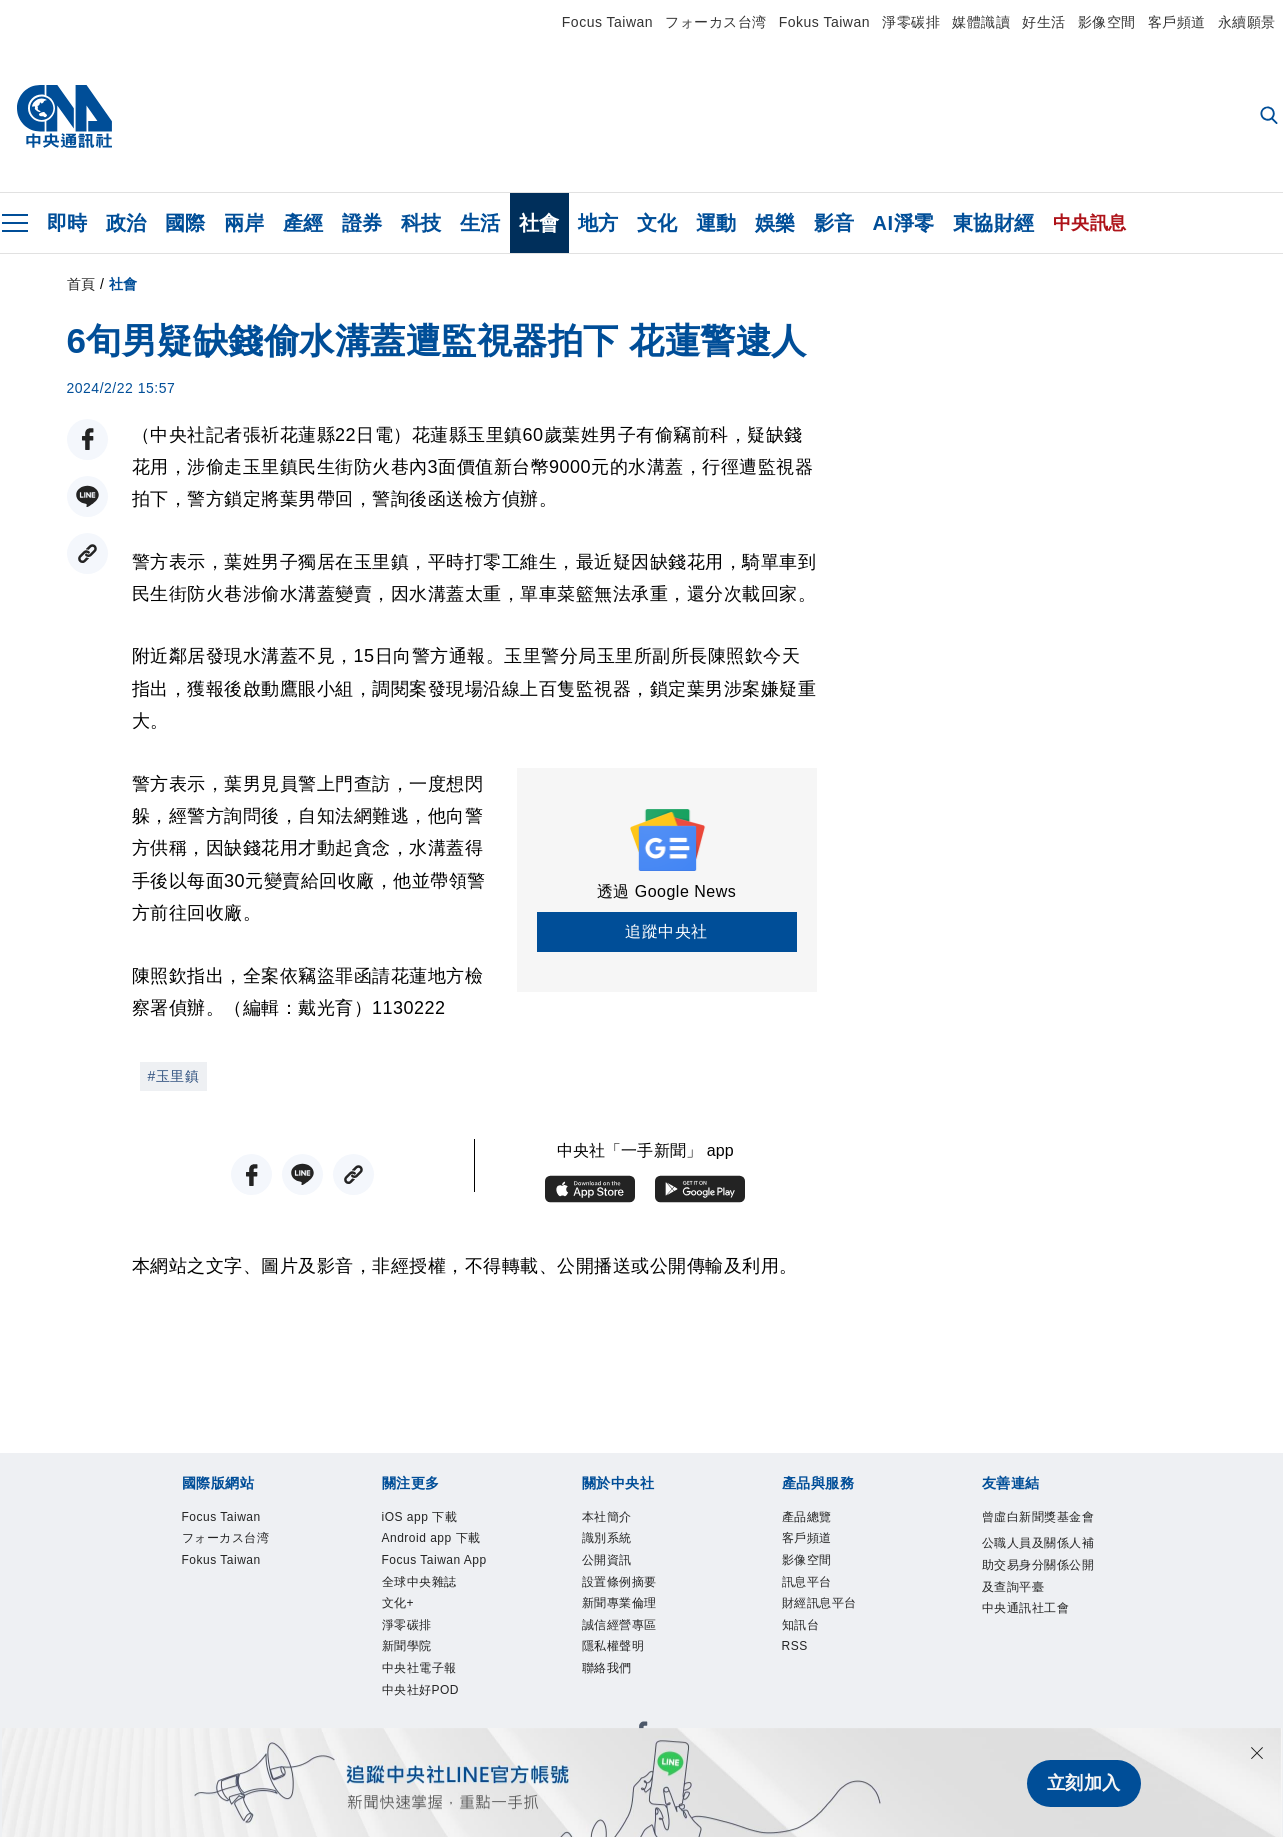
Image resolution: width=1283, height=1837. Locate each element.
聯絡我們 (607, 1668)
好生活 (1044, 22)
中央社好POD (421, 1690)
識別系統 (607, 1538)
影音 (834, 223)
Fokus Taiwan (824, 22)
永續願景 (1247, 22)
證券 (362, 223)
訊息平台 (807, 1582)
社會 (539, 223)
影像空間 (1107, 22)
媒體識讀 (981, 22)
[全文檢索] (1271, 117)
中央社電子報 (419, 1668)
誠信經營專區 (619, 1625)
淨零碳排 (911, 22)
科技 (421, 223)
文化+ (398, 1603)
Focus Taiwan (607, 22)
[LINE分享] (87, 496)
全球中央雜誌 (419, 1582)
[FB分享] (87, 439)
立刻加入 (1084, 1783)
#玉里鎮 (174, 1076)
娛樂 (775, 223)
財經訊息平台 (819, 1603)
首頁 (81, 284)
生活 (480, 223)
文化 (657, 223)
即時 (67, 223)
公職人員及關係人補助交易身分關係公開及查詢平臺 (1038, 1564)
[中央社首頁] (64, 117)
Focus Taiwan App (434, 1560)
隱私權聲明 (613, 1647)
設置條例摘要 (619, 1582)
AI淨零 (904, 223)
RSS (795, 1647)
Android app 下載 (431, 1538)
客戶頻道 (1177, 22)
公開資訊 (607, 1560)
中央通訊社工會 (1026, 1608)
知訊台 (801, 1625)
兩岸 (244, 223)
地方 (598, 223)
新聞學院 (407, 1647)
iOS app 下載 (420, 1517)
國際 (185, 223)
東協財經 (994, 223)
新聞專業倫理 (619, 1603)
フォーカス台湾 (716, 22)
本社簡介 (607, 1517)
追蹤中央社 (666, 931)
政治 (126, 223)
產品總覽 (807, 1517)
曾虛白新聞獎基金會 (1038, 1517)
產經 (303, 223)
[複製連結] (87, 553)
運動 (716, 223)
